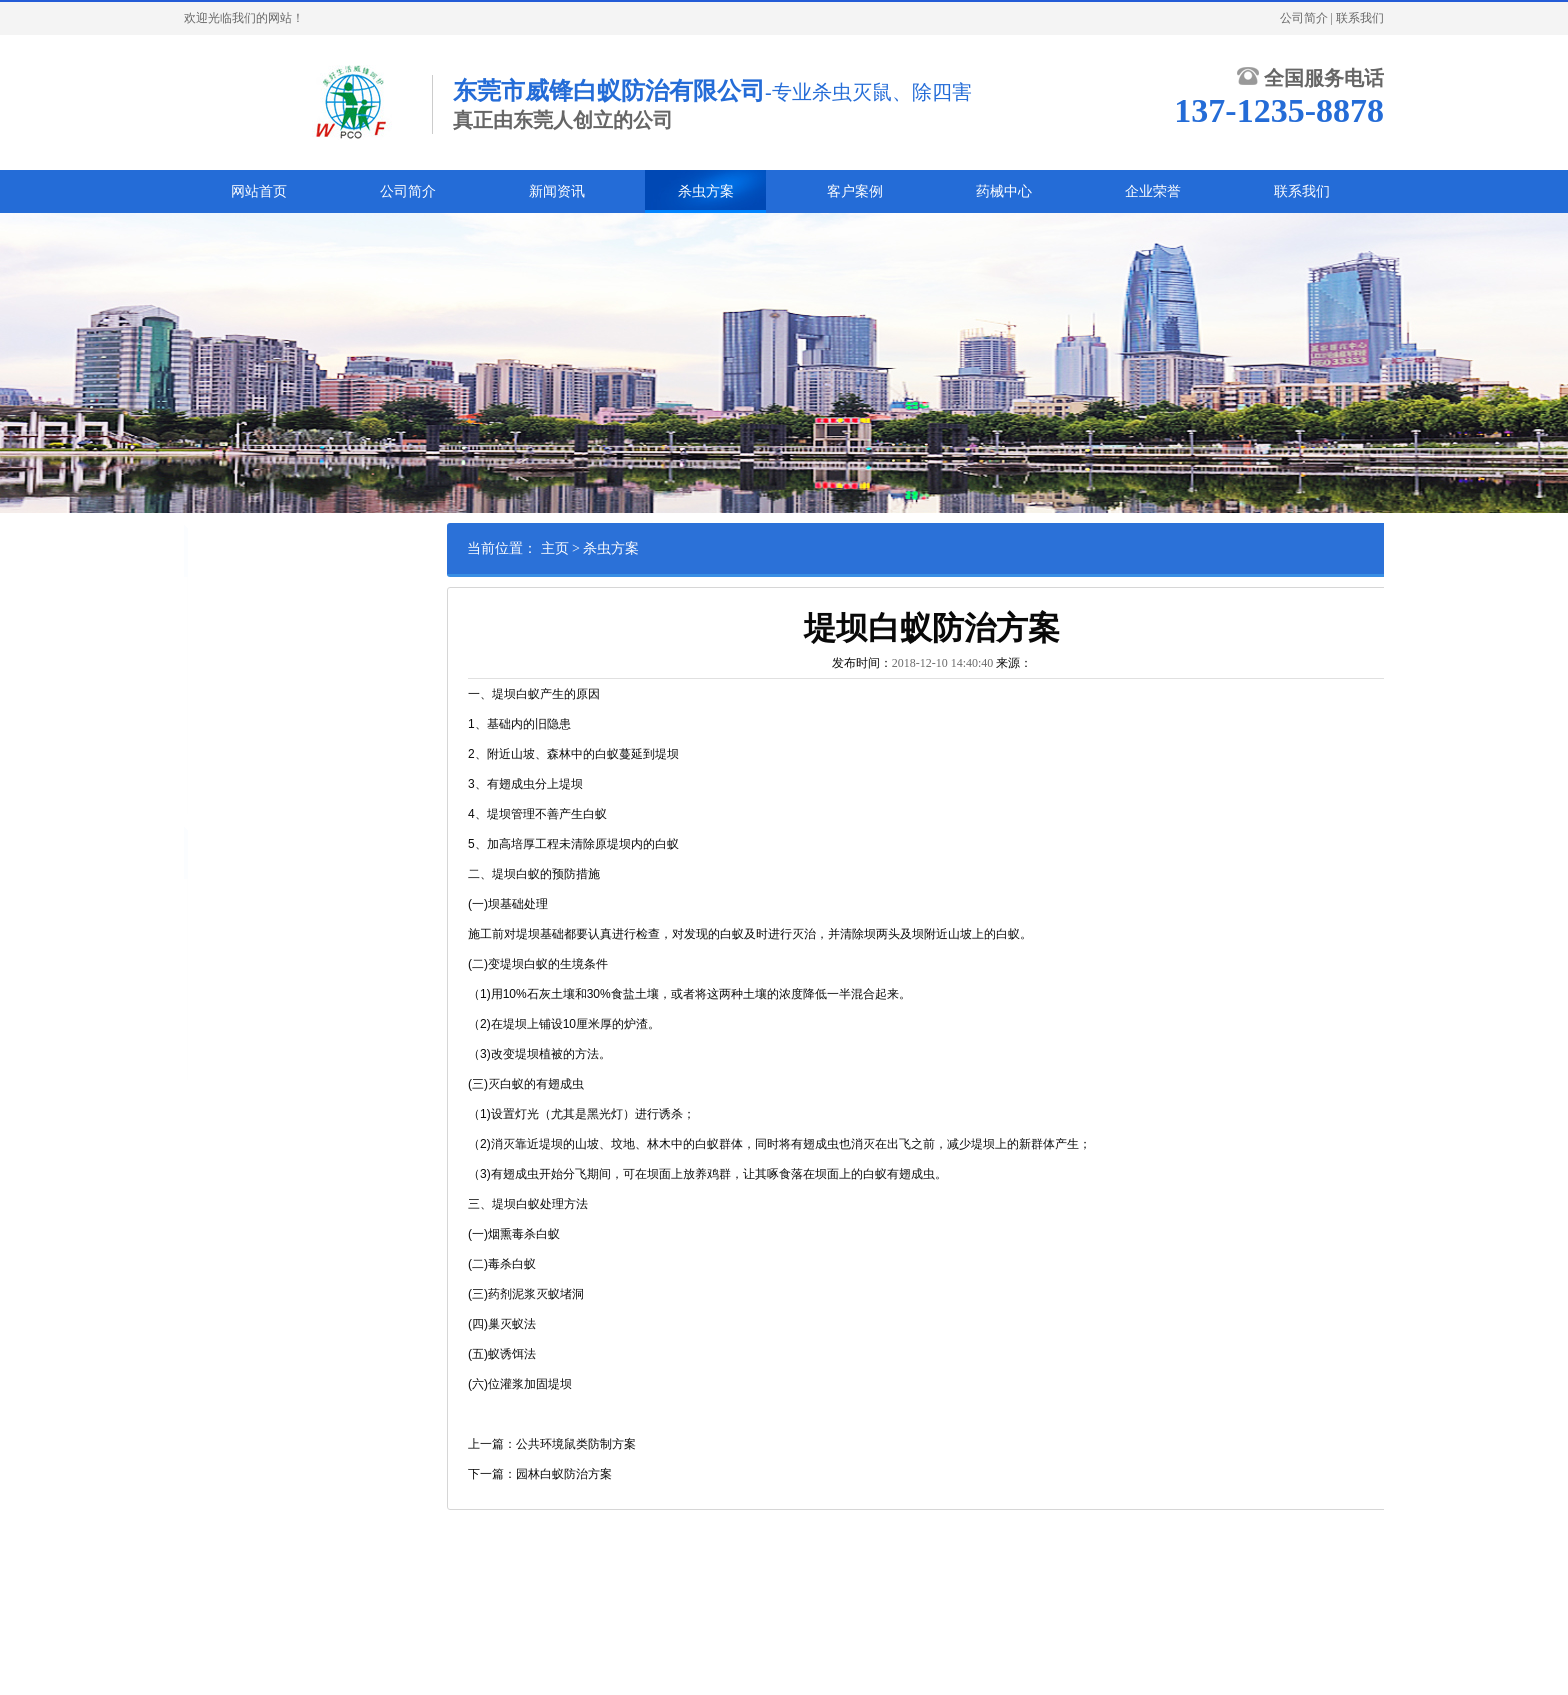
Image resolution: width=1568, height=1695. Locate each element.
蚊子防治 (222, 664)
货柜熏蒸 (297, 695)
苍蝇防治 (285, 664)
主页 (612, 548)
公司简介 (1304, 18)
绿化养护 (222, 726)
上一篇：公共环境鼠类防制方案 (610, 1444)
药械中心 (1004, 191)
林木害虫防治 (297, 726)
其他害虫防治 (234, 757)
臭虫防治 (285, 633)
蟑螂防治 (222, 633)
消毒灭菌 (309, 757)
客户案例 (855, 191)
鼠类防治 (285, 602)
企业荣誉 (1153, 191)
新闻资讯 (557, 191)
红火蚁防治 (228, 695)
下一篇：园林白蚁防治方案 (598, 1474)
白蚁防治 (222, 602)
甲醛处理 (333, 788)
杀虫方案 (706, 191)
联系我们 (1360, 18)
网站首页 (259, 191)
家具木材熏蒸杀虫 (246, 788)
